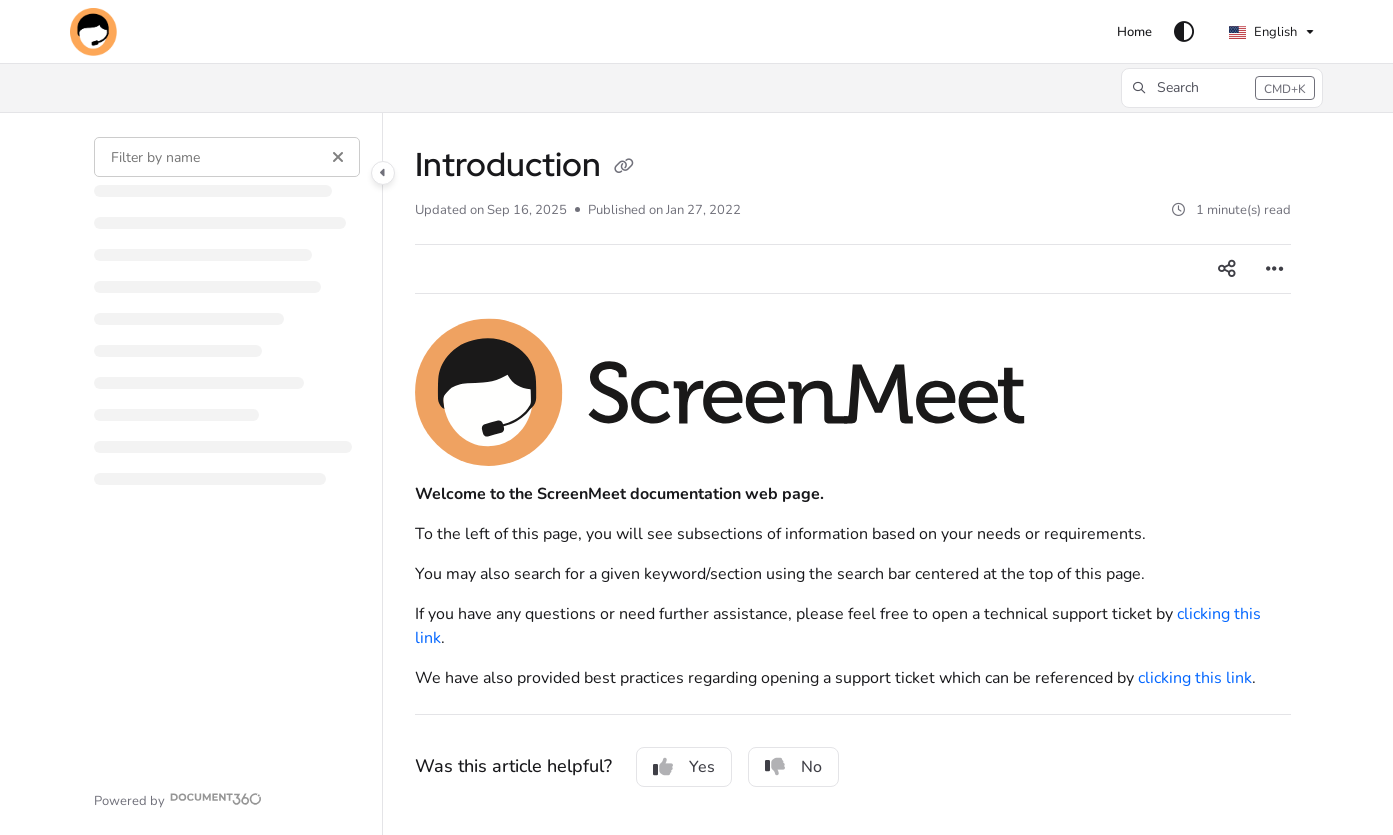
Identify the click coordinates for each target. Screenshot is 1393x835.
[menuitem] (1134, 32)
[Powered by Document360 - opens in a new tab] (178, 798)
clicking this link (1195, 678)
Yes (684, 767)
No (793, 767)
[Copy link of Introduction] (624, 168)
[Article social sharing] (1227, 269)
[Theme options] (1184, 32)
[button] (93, 32)
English (1263, 32)
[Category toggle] (383, 173)
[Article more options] (1275, 269)
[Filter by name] (227, 157)
